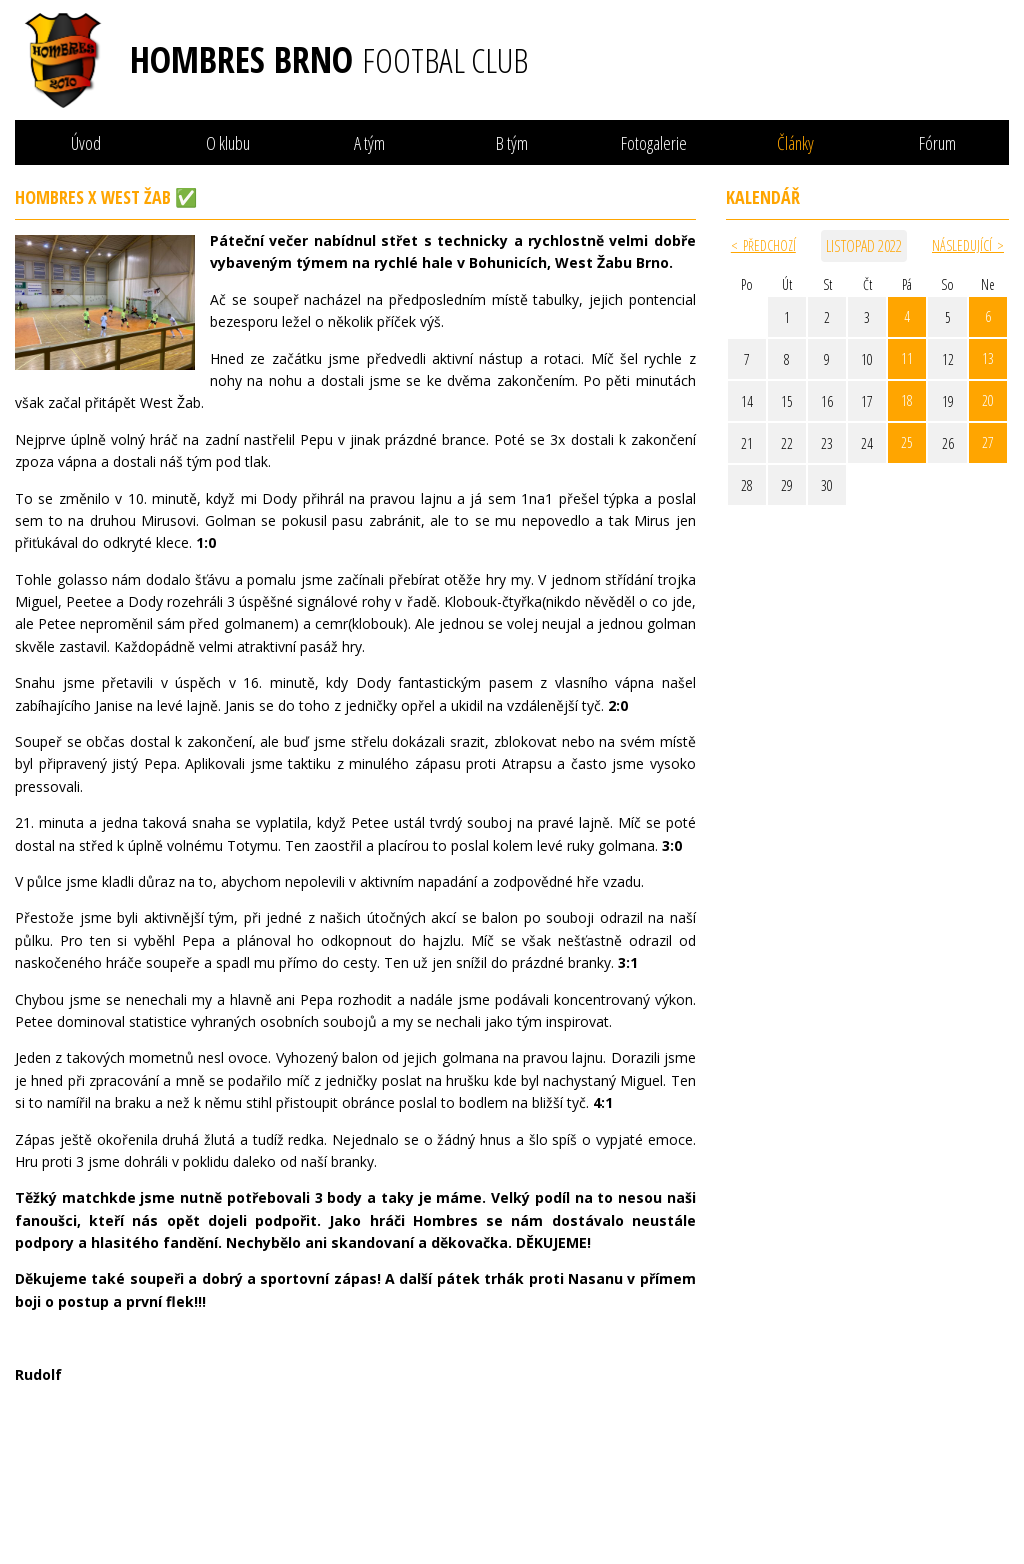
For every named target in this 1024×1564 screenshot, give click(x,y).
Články (795, 143)
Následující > (968, 245)
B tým (512, 143)
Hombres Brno (329, 60)
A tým (369, 143)
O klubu (228, 143)
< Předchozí (763, 245)
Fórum (937, 143)
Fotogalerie (654, 143)
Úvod (86, 143)
